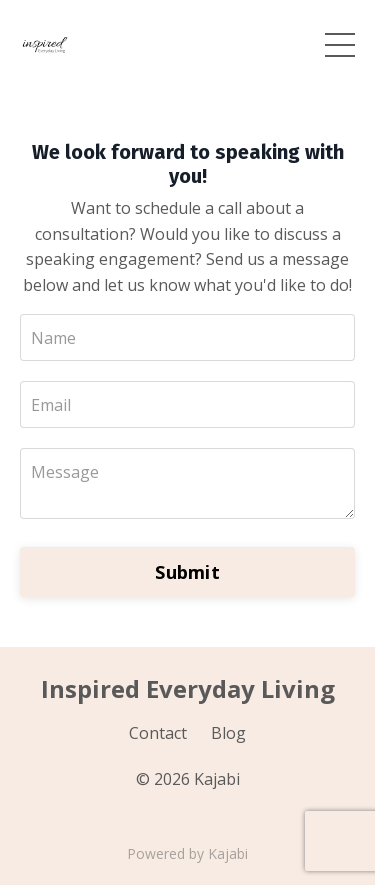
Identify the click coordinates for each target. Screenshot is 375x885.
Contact (158, 733)
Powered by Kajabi (187, 853)
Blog (228, 733)
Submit (187, 572)
